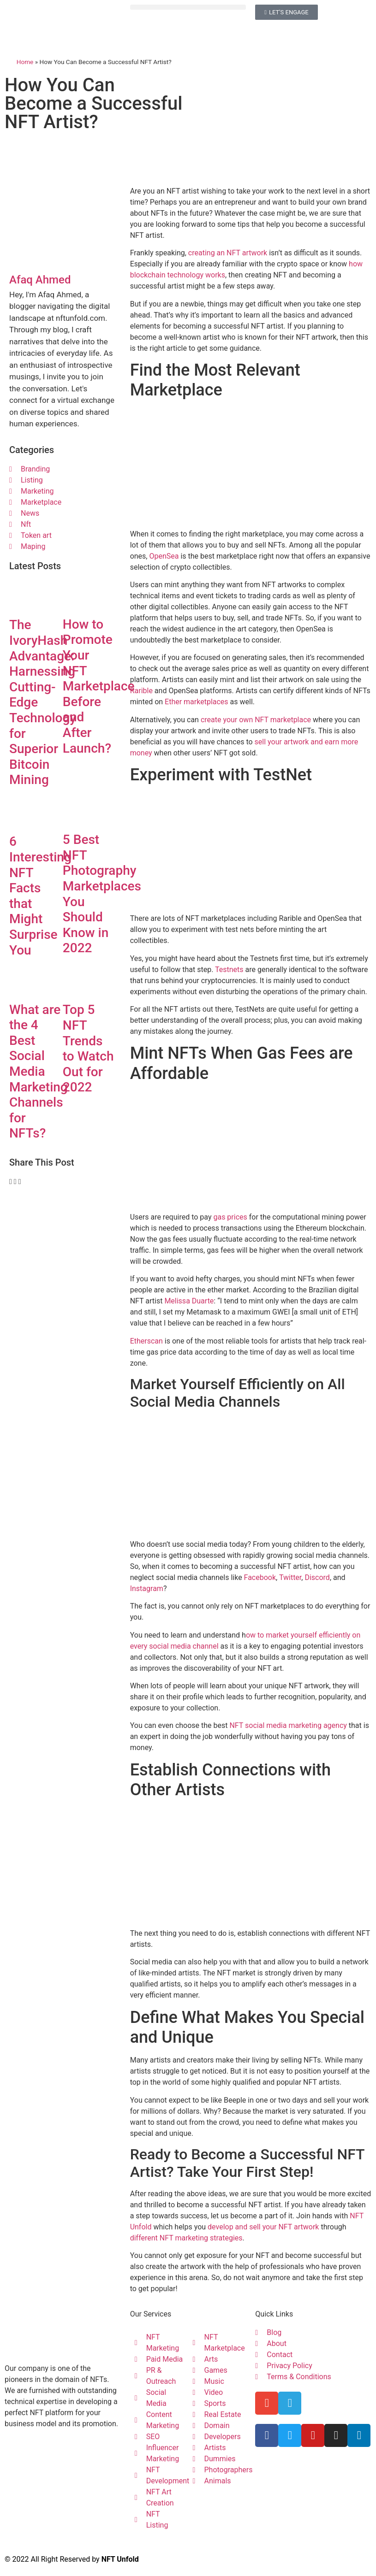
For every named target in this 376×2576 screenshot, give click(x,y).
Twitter (290, 1577)
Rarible (141, 690)
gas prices (230, 1217)
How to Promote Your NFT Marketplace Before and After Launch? (99, 686)
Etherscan (146, 1341)
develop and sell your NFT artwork (263, 2226)
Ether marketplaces (196, 701)
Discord (316, 1577)
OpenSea (164, 556)
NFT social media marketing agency (287, 1725)
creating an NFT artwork (227, 252)
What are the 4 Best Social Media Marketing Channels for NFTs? (38, 1071)
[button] (188, 7)
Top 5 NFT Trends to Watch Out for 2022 (88, 1048)
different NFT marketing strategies (186, 2238)
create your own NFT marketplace (256, 719)
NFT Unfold (120, 2559)
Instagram (146, 1588)
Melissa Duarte (189, 1301)
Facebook (260, 1577)
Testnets (229, 969)
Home (25, 61)
